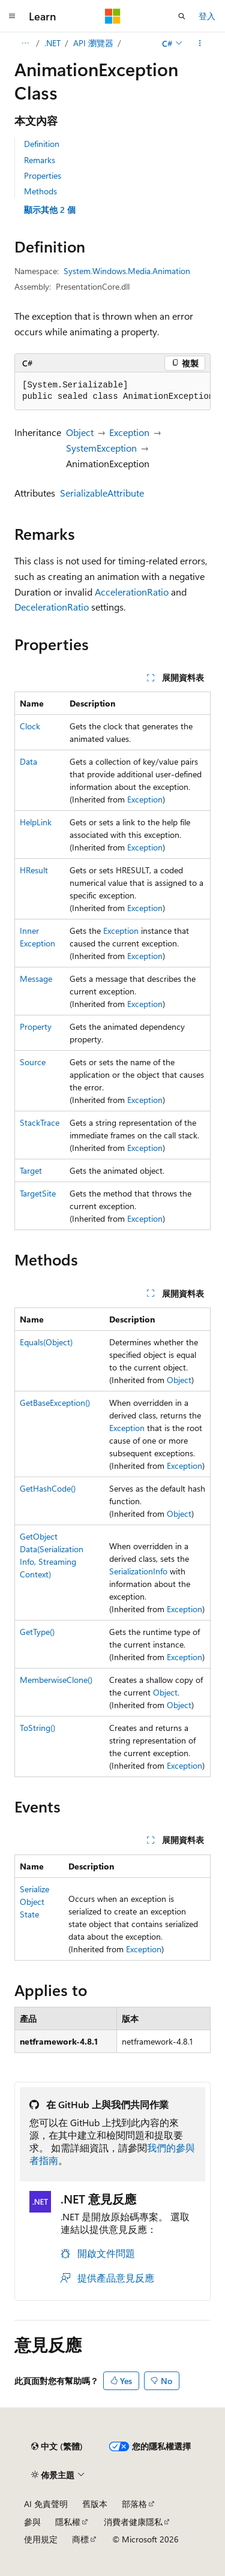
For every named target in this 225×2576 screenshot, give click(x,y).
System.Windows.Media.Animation (127, 270)
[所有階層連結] (24, 43)
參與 (32, 2521)
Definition (41, 143)
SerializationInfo (138, 1571)
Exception (129, 432)
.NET (52, 43)
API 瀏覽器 (93, 43)
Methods (40, 191)
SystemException (101, 447)
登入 (207, 16)
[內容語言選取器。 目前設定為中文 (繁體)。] (57, 2446)
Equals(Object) (46, 1342)
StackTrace (39, 1122)
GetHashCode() (48, 1488)
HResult (34, 870)
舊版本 (94, 2503)
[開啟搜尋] (182, 16)
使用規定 (41, 2539)
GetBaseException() (55, 1402)
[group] (112, 391)
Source (33, 1062)
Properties (42, 175)
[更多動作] (200, 43)
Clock (30, 726)
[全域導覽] (12, 16)
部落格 (134, 2503)
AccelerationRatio (132, 591)
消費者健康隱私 (133, 2521)
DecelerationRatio (51, 606)
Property (36, 1026)
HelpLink (36, 822)
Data (28, 761)
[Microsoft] (113, 16)
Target (31, 1170)
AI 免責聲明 (46, 2503)
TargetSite (38, 1193)
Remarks (39, 160)
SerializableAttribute (102, 492)
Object (80, 432)
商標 (80, 2539)
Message (36, 978)
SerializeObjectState (34, 1901)
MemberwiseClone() (56, 1679)
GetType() (37, 1631)
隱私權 (67, 2521)
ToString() (37, 1727)
